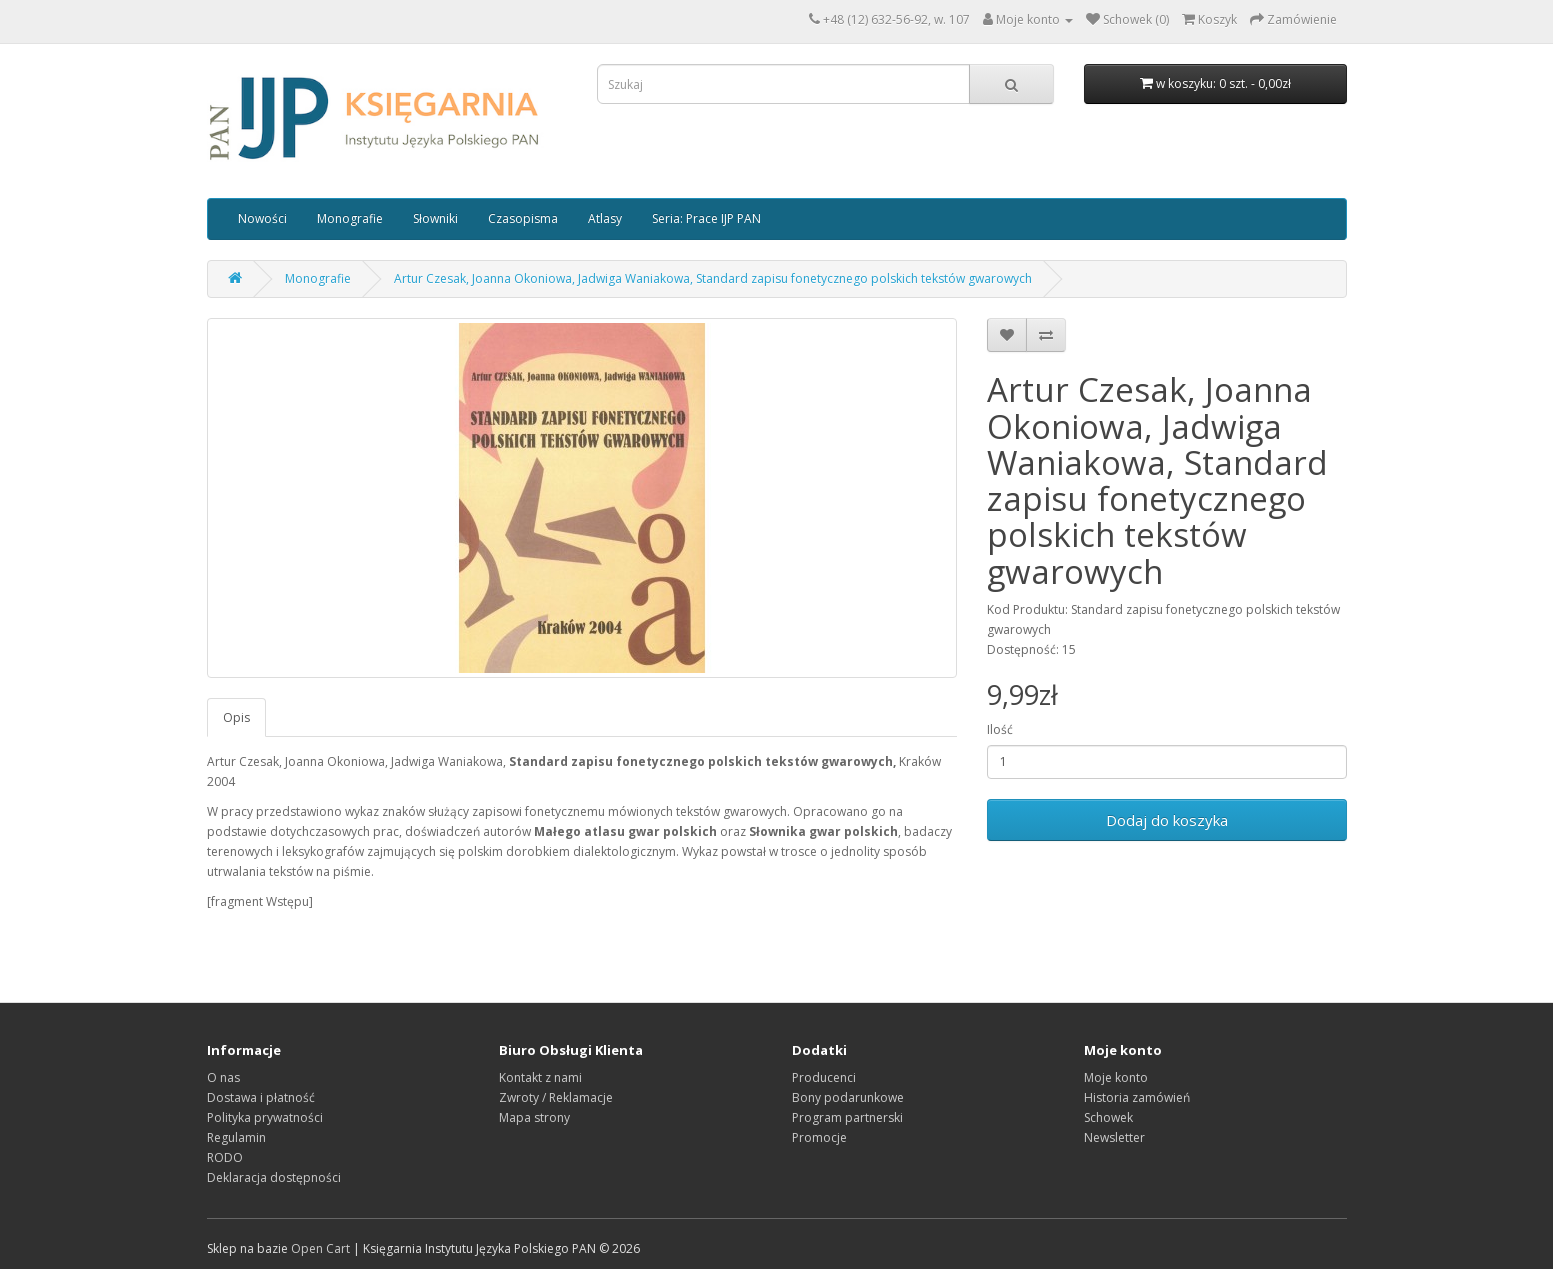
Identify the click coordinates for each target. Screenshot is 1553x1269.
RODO (225, 1157)
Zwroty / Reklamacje (556, 1097)
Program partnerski (847, 1117)
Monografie (350, 218)
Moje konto (1116, 1077)
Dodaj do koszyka (1167, 820)
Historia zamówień (1137, 1097)
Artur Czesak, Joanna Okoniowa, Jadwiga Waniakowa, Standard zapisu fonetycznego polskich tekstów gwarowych (713, 278)
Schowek (1108, 1117)
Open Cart (320, 1248)
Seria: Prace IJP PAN (706, 218)
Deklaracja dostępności (274, 1177)
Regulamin (236, 1137)
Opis (236, 717)
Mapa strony (534, 1117)
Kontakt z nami (540, 1077)
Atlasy (605, 218)
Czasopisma (523, 218)
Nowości (262, 218)
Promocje (819, 1137)
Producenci (824, 1077)
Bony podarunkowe (848, 1097)
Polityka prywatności (265, 1117)
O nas (223, 1077)
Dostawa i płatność (261, 1097)
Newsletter (1114, 1137)
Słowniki (435, 218)
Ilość (1000, 729)
